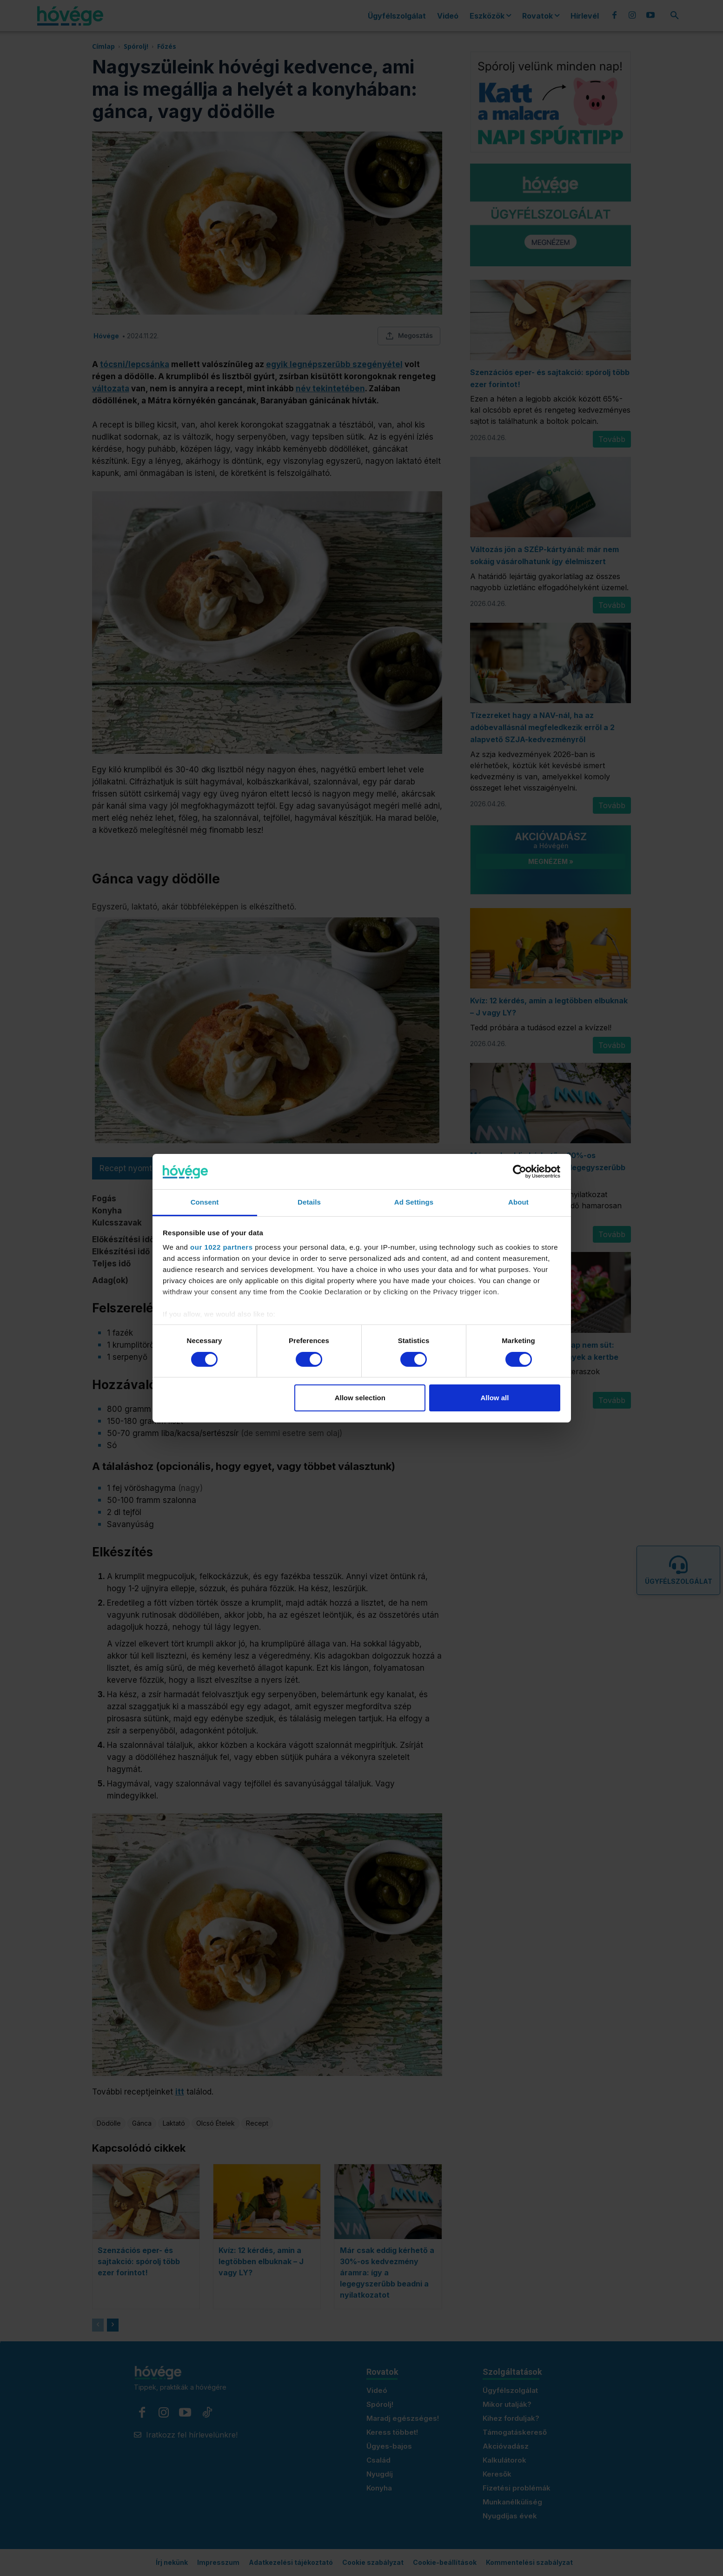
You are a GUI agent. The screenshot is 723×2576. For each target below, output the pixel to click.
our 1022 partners (221, 1247)
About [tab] (518, 1202)
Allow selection (360, 1398)
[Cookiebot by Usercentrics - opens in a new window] (519, 1172)
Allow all (495, 1398)
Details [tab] (309, 1202)
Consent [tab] (205, 1202)
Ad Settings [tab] (413, 1202)
